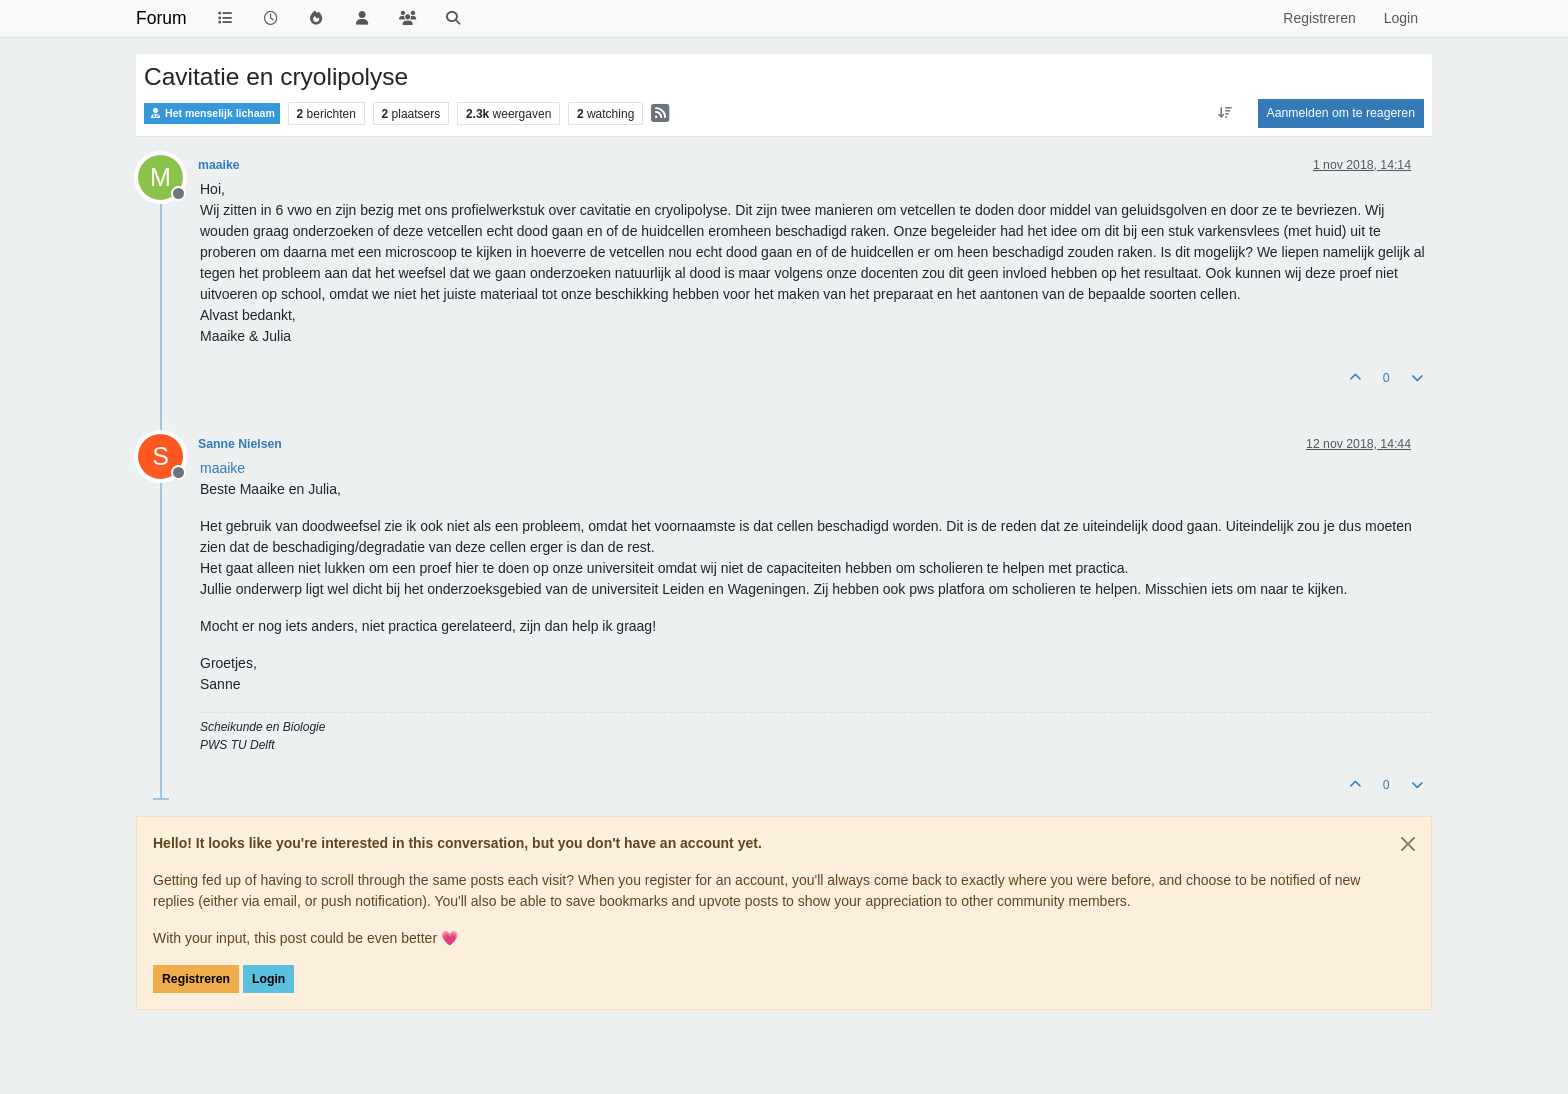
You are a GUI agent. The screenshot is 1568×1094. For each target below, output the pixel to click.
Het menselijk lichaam (212, 113)
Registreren (196, 979)
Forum (161, 18)
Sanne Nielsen (240, 444)
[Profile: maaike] (222, 468)
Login (268, 979)
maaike (219, 165)
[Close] (1408, 844)
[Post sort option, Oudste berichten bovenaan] (1224, 113)
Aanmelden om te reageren (1341, 113)
